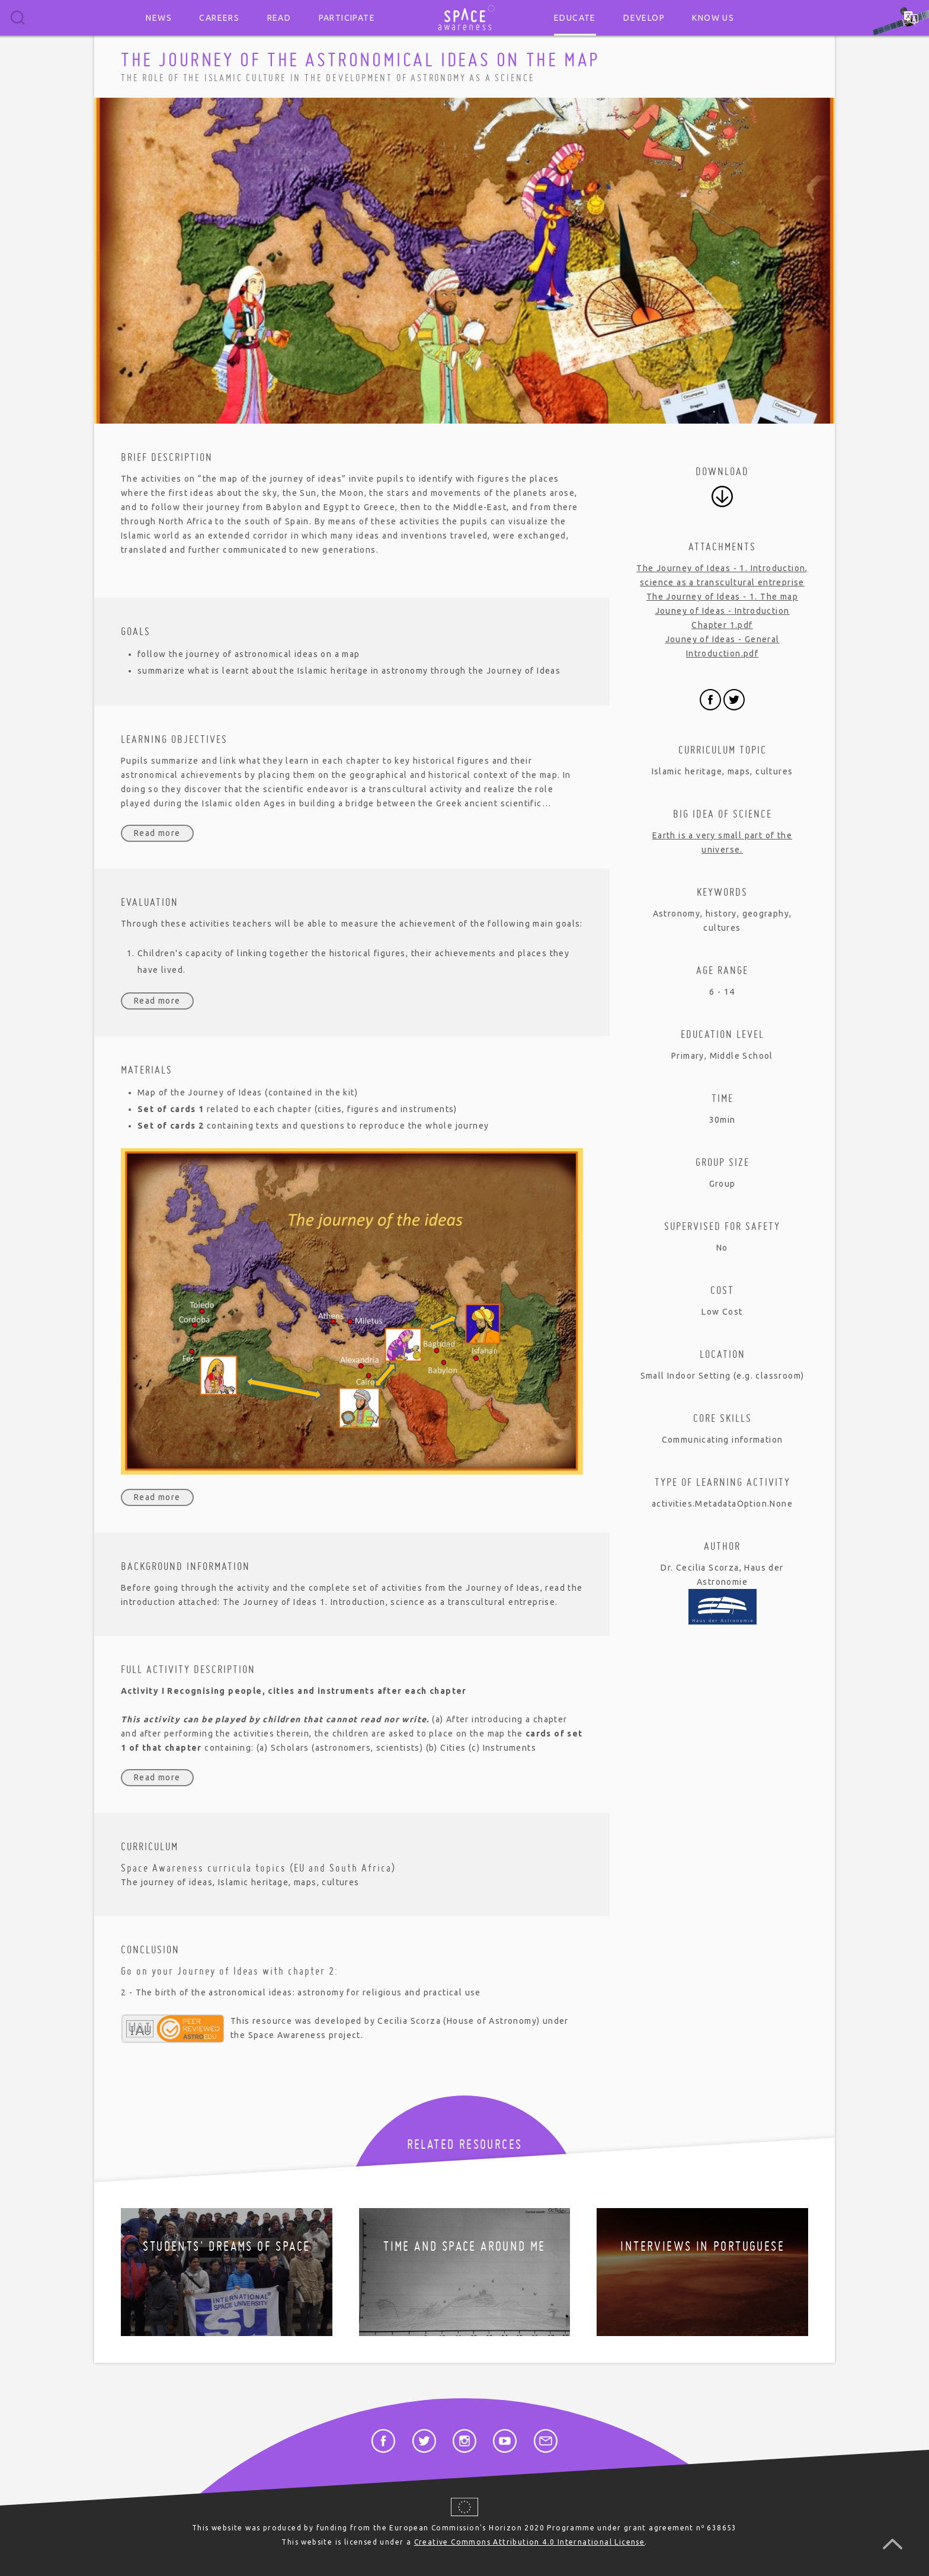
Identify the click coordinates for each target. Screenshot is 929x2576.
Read (279, 18)
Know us (713, 18)
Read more (157, 833)
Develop (644, 18)
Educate (575, 18)
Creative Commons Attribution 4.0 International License (529, 2542)
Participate (347, 18)
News (159, 18)
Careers (219, 18)
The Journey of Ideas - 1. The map (722, 596)
